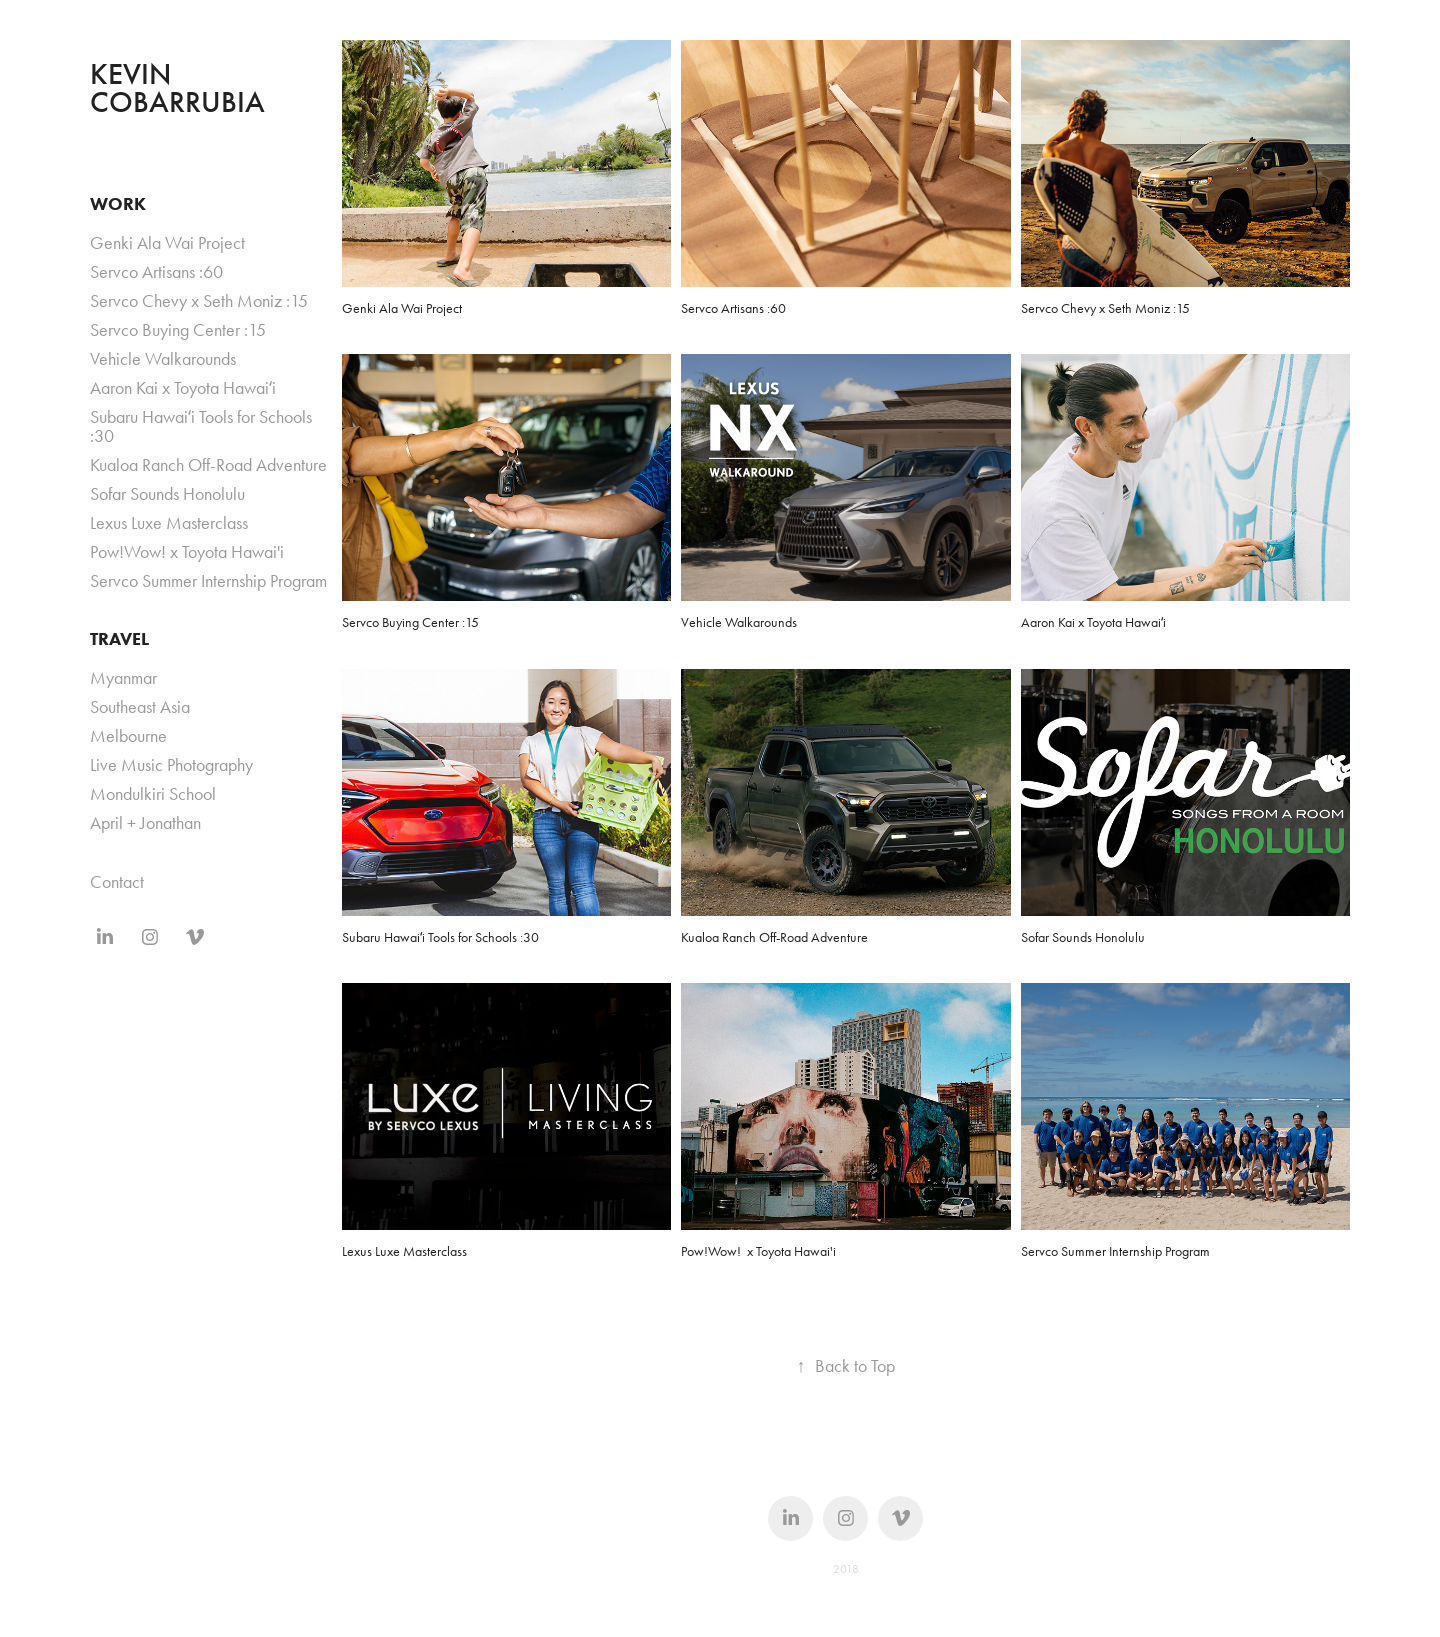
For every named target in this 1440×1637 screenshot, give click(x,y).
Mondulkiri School (153, 794)
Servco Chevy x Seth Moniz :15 (199, 301)
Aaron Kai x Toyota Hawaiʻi (183, 388)
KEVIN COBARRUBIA (177, 88)
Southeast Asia (140, 707)
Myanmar (123, 678)
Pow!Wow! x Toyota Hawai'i (187, 552)
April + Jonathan (145, 823)
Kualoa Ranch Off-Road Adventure (208, 465)
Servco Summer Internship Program (208, 581)
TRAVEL (119, 639)
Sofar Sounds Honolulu (167, 494)
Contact (117, 882)
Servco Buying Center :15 (178, 330)
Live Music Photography (171, 765)
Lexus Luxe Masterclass (169, 523)
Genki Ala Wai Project (167, 243)
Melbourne (128, 736)
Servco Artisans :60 (156, 272)
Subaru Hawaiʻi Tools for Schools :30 (201, 426)
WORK (118, 204)
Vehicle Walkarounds (163, 359)
